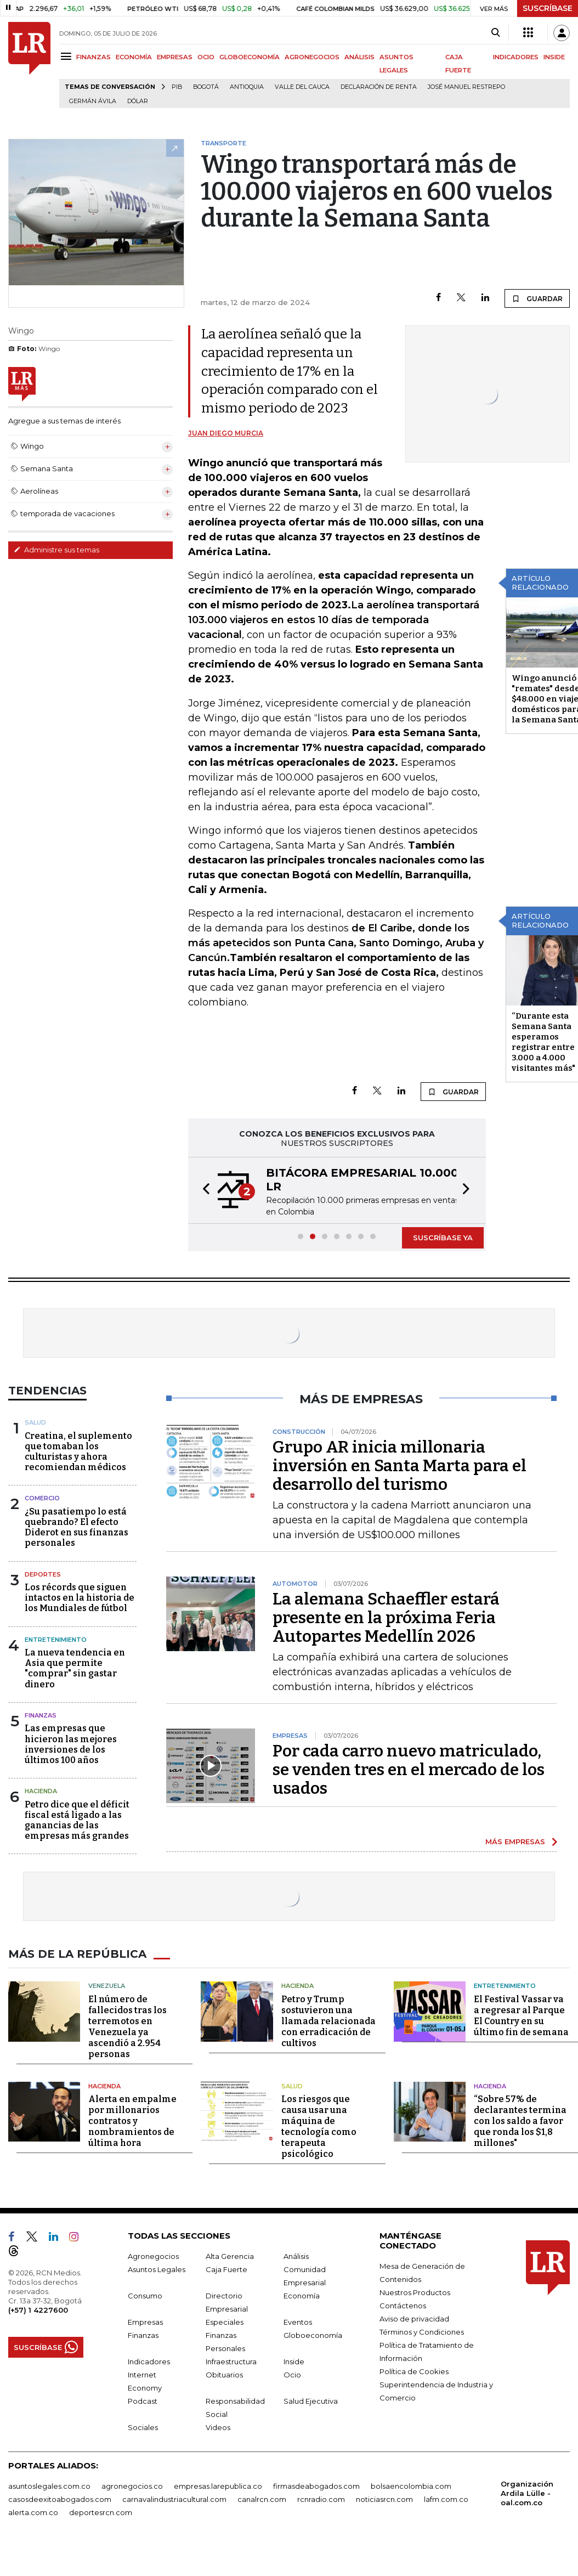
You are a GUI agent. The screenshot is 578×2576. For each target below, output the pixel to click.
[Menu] (67, 56)
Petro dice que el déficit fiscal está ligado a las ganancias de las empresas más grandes (77, 1820)
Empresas (145, 2322)
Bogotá (206, 87)
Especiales (224, 2322)
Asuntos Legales (156, 2269)
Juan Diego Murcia (225, 433)
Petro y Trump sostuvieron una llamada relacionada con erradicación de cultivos (328, 2021)
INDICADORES (516, 57)
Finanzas (40, 1715)
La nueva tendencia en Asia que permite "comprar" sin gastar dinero (75, 1668)
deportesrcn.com (100, 2512)
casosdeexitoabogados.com (59, 2499)
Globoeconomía (313, 2335)
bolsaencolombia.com (411, 2486)
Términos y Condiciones (421, 2332)
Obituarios (224, 2374)
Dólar (137, 101)
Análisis (296, 2256)
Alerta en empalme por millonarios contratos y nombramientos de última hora (132, 2121)
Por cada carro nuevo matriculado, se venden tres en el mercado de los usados (409, 1769)
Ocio (292, 2374)
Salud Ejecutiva (311, 2401)
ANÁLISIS (359, 57)
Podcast (142, 2401)
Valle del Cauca (302, 87)
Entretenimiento (56, 1639)
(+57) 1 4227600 (38, 2310)
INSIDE (554, 57)
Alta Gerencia (230, 2256)
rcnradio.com (321, 2499)
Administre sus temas (56, 549)
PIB (177, 87)
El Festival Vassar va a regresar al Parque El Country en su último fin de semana (521, 2015)
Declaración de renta (379, 87)
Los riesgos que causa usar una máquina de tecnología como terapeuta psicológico (318, 2126)
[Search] (495, 32)
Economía (302, 2295)
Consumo (145, 2295)
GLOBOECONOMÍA (249, 57)
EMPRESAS (174, 57)
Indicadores (149, 2361)
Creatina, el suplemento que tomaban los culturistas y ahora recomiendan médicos (78, 1452)
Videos (218, 2427)
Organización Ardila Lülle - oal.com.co (527, 2493)
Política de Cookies (414, 2371)
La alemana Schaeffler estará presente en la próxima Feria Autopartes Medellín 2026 (386, 1617)
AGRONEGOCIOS (312, 57)
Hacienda (41, 1791)
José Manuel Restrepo (466, 87)
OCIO (205, 57)
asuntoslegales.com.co (49, 2486)
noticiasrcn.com (384, 2499)
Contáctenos (402, 2305)
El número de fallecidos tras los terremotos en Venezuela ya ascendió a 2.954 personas (127, 2026)
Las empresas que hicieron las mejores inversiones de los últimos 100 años (71, 1744)
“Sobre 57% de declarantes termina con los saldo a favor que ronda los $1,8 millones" (520, 2121)
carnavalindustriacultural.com (174, 2499)
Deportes (43, 1574)
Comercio (42, 1498)
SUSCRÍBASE (548, 8)
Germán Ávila (92, 101)
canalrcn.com (261, 2499)
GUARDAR (537, 298)
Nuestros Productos (414, 2292)
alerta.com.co (33, 2512)
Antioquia (247, 87)
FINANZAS (93, 57)
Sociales (143, 2427)
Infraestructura (231, 2361)
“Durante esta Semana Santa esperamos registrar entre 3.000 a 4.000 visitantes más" (543, 1042)
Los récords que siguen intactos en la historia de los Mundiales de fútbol (79, 1597)
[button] (203, 1190)
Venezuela (106, 1986)
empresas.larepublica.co (218, 2486)
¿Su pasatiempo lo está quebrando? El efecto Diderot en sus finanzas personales (76, 1527)
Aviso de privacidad (414, 2318)
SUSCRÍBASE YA (443, 1237)
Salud (35, 1422)
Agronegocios (153, 2256)
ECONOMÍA (134, 57)
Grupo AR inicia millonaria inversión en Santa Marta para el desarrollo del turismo (399, 1465)
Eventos (298, 2322)
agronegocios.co (132, 2486)
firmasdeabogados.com (316, 2486)
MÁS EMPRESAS (515, 1841)
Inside (294, 2361)
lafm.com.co (446, 2499)
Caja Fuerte (226, 2269)
